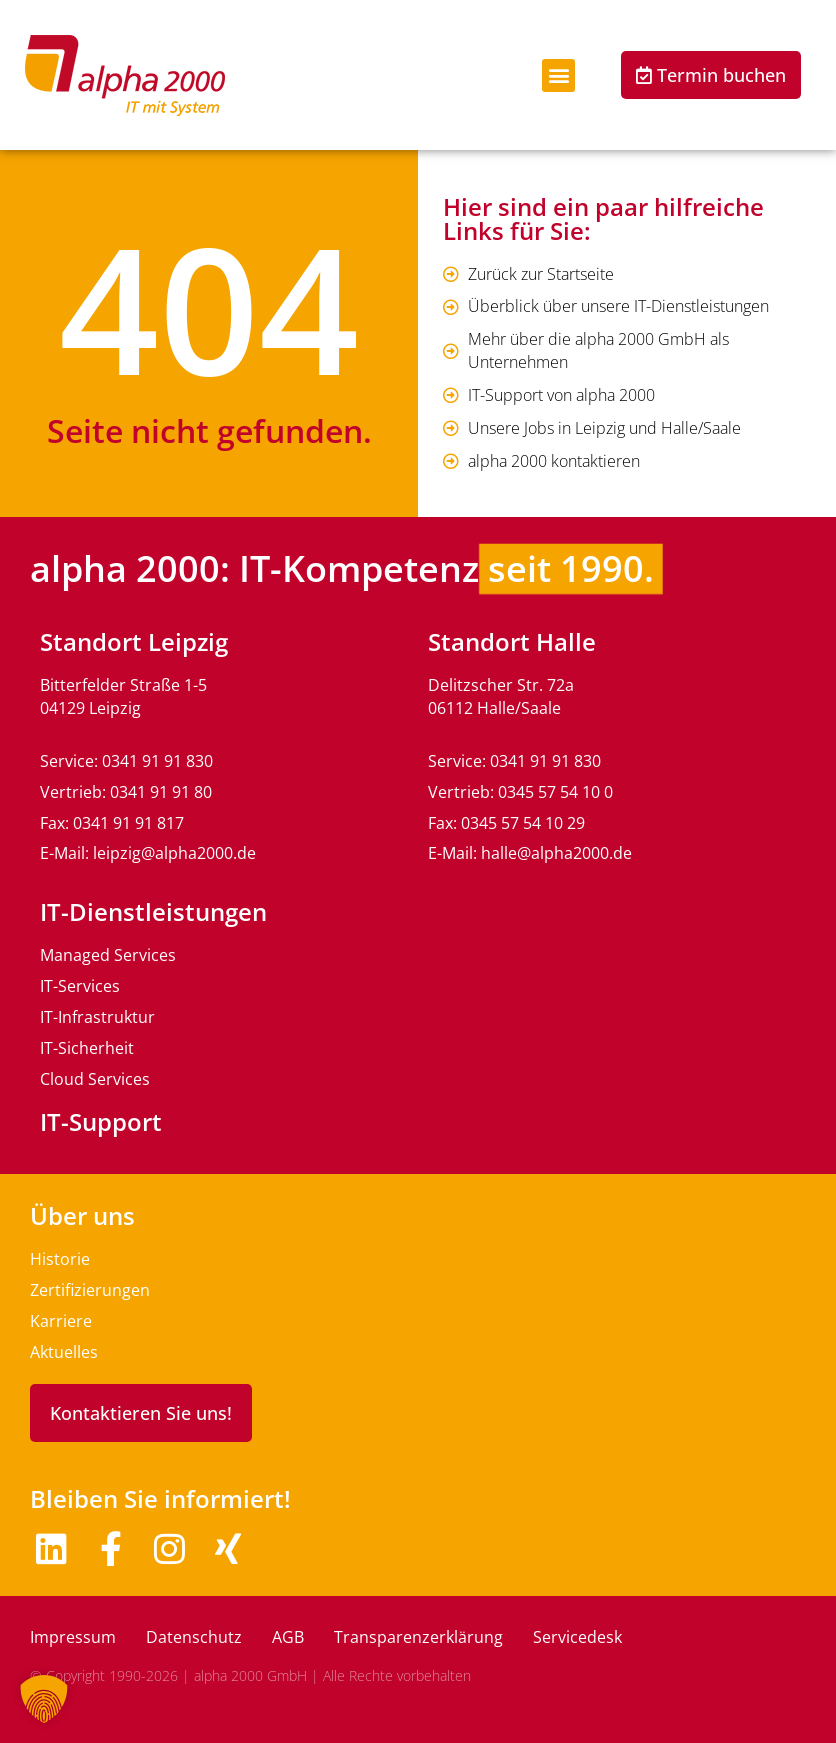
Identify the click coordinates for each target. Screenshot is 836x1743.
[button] (558, 75)
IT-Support (101, 1121)
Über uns (82, 1215)
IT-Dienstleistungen (153, 911)
